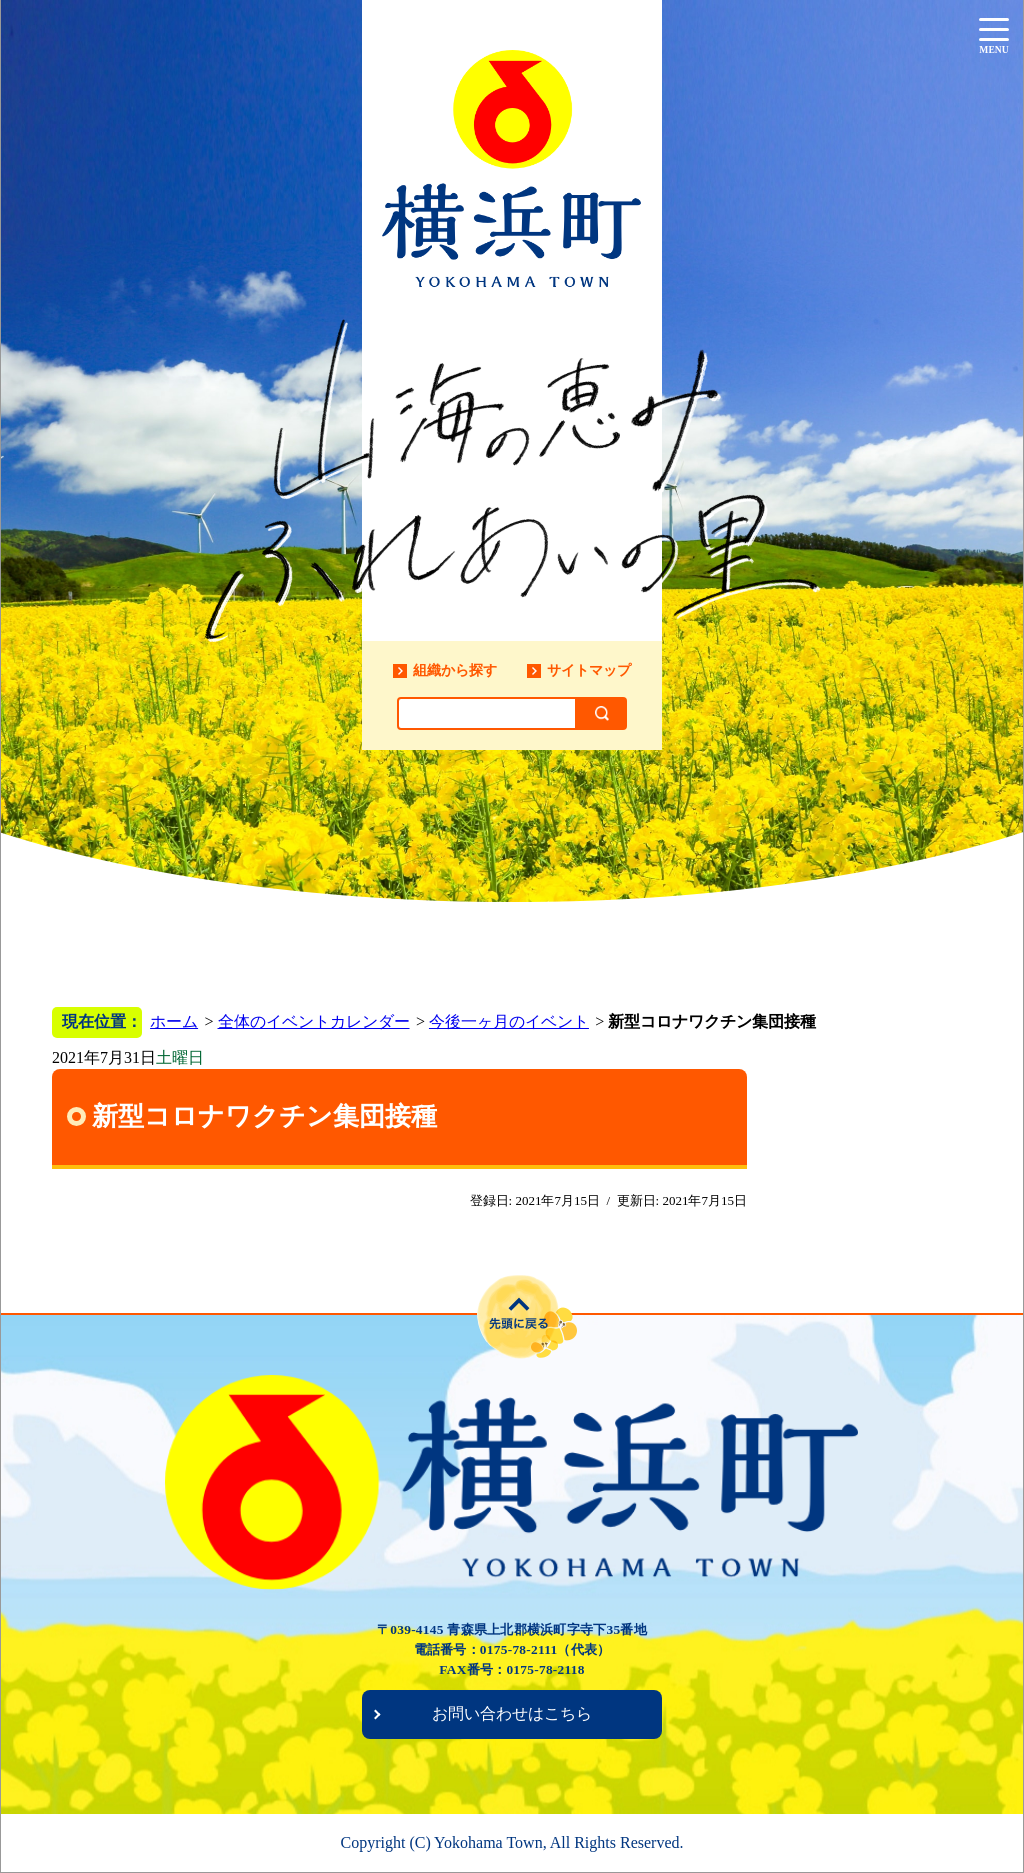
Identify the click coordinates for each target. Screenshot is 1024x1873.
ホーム (174, 1021)
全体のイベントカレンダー (314, 1021)
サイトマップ (589, 670)
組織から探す (455, 670)
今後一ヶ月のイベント (509, 1021)
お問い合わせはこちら (512, 1713)
